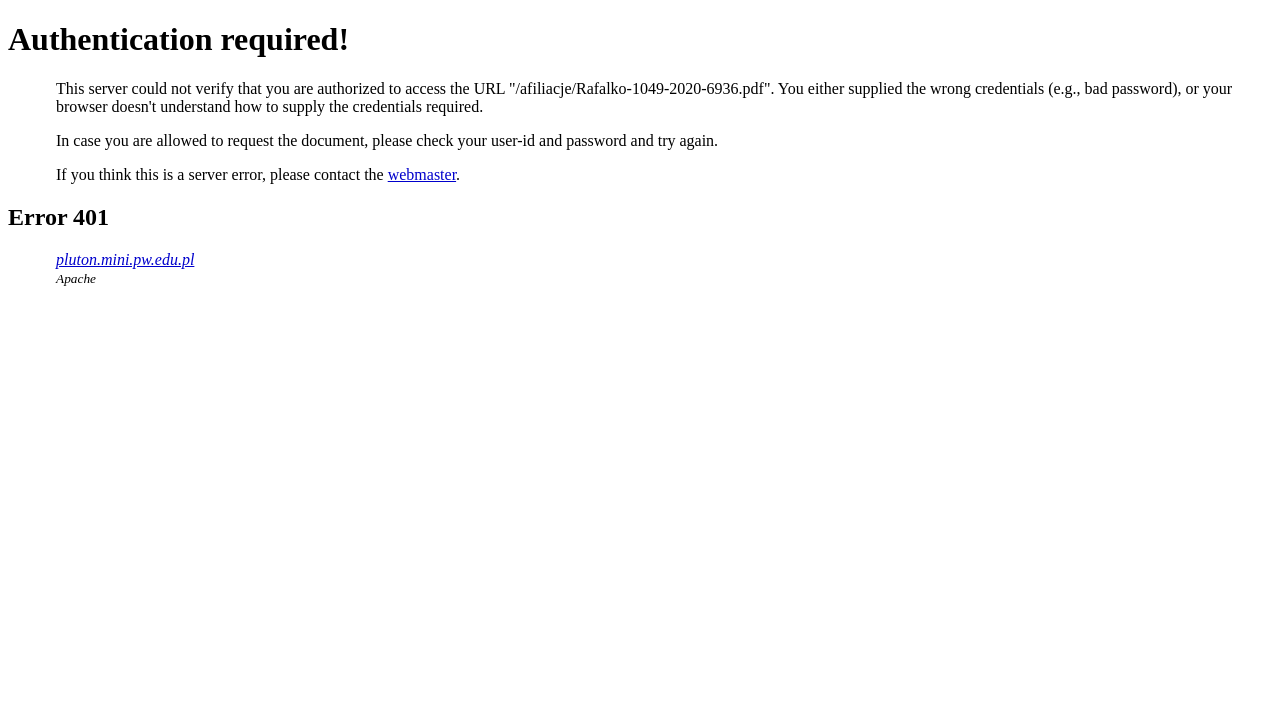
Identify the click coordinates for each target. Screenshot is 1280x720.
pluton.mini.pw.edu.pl (125, 259)
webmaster (422, 174)
